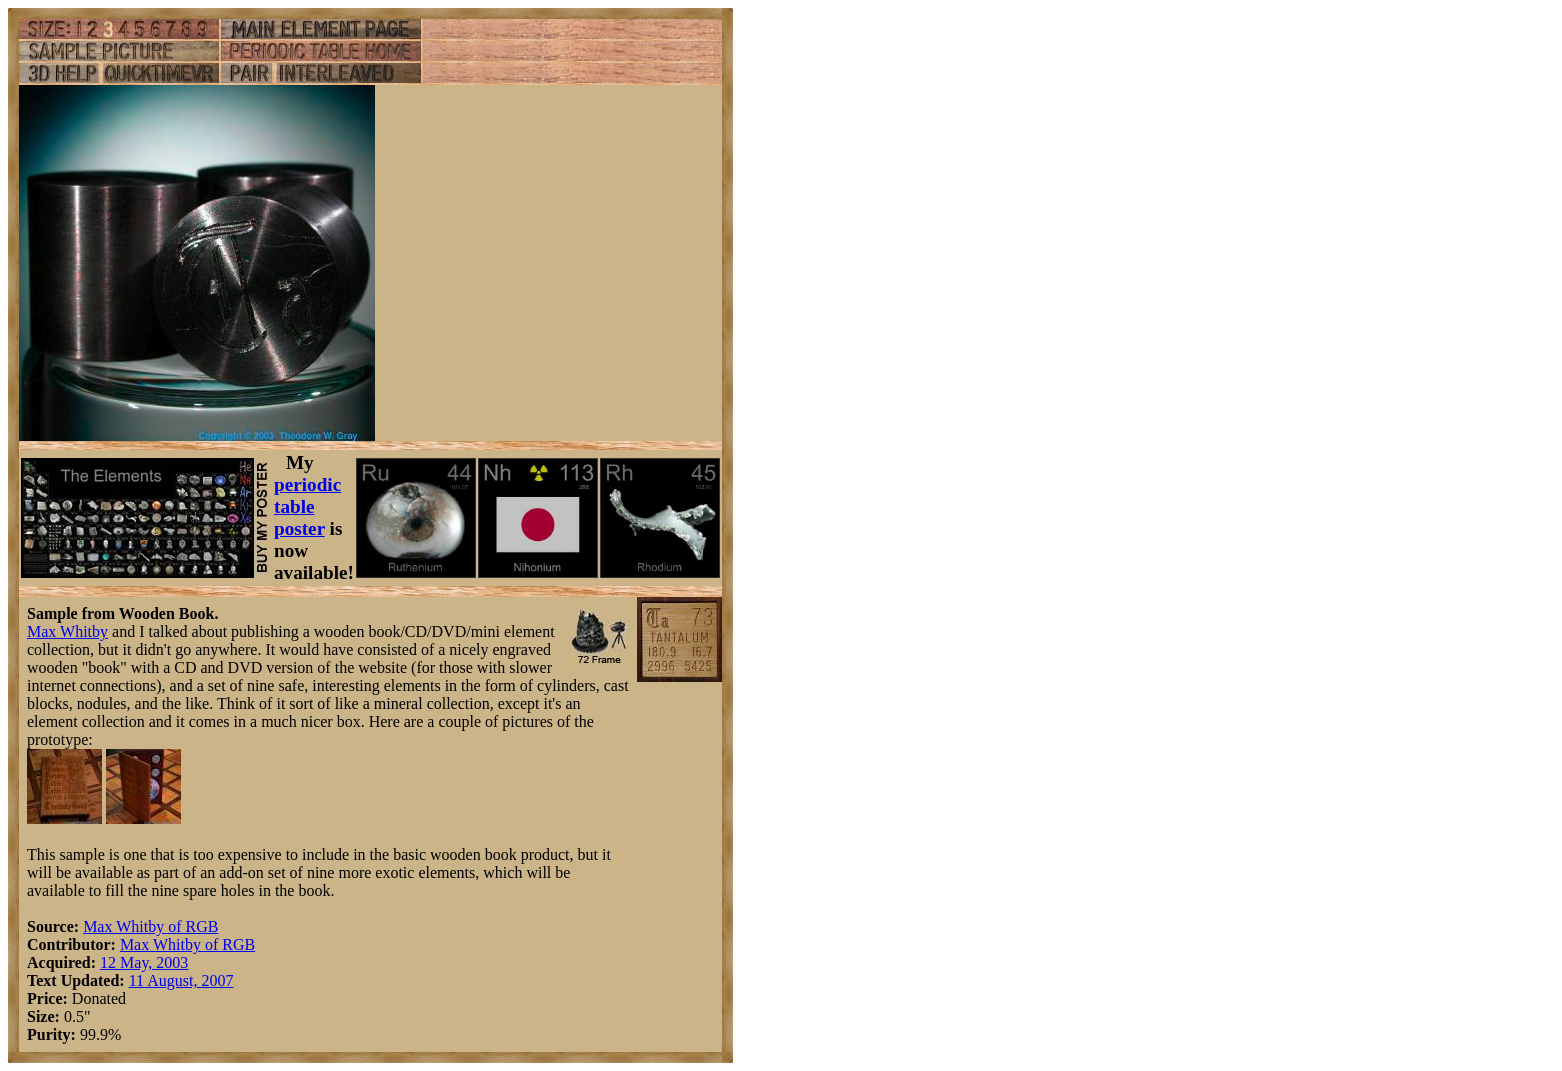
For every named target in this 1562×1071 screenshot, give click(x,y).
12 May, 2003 (144, 962)
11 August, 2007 (181, 980)
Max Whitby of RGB (150, 926)
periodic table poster (307, 506)
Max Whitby (67, 631)
